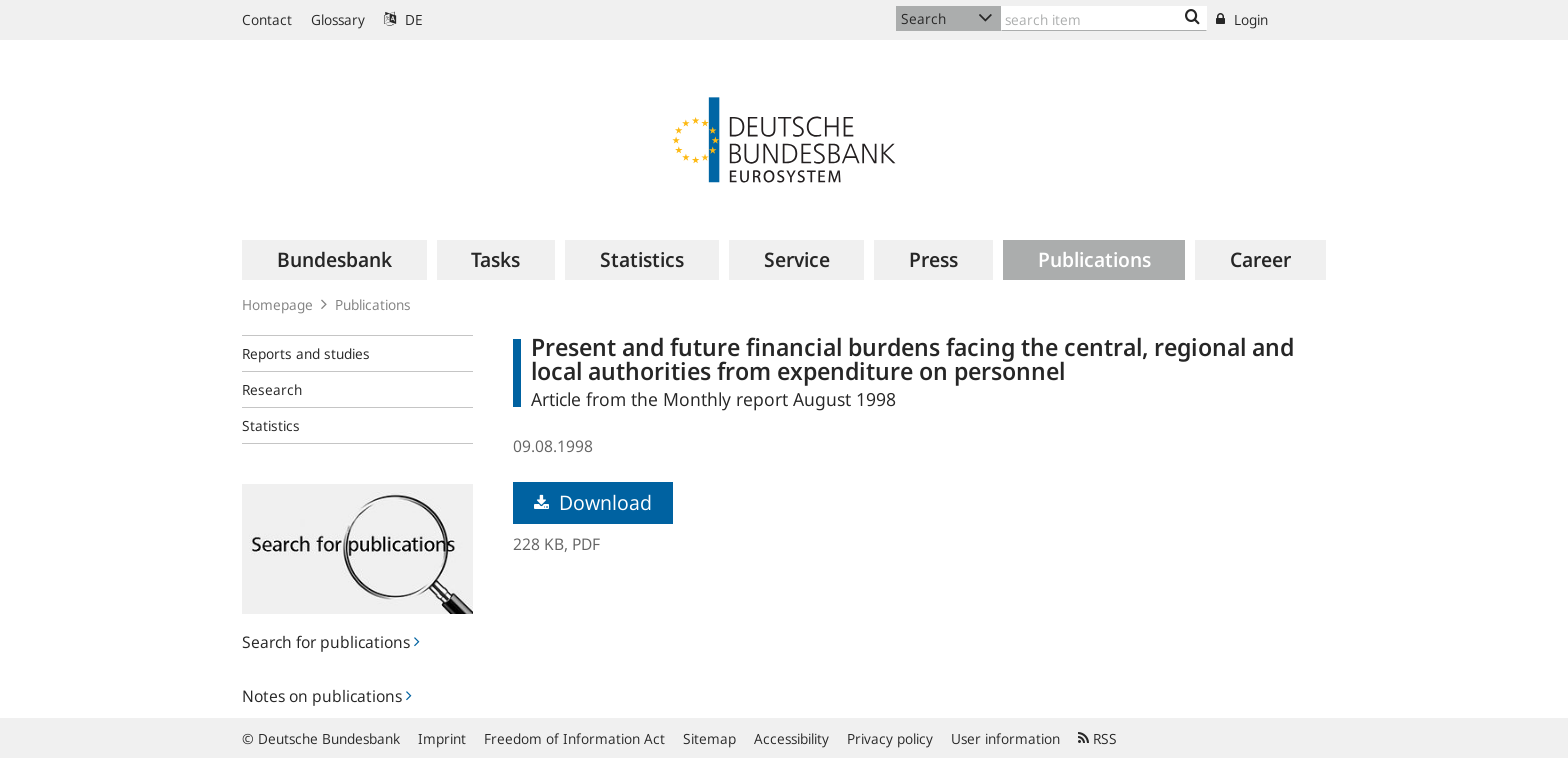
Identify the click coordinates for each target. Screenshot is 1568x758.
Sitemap (709, 738)
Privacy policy (890, 738)
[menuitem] (334, 260)
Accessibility (791, 738)
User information (1005, 738)
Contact (267, 19)
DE (403, 19)
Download (593, 502)
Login (1242, 19)
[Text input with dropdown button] (1104, 18)
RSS (1097, 738)
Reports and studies (306, 353)
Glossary (338, 19)
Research (272, 389)
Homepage (277, 304)
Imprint (442, 738)
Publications (373, 304)
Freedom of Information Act (574, 738)
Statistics (271, 425)
